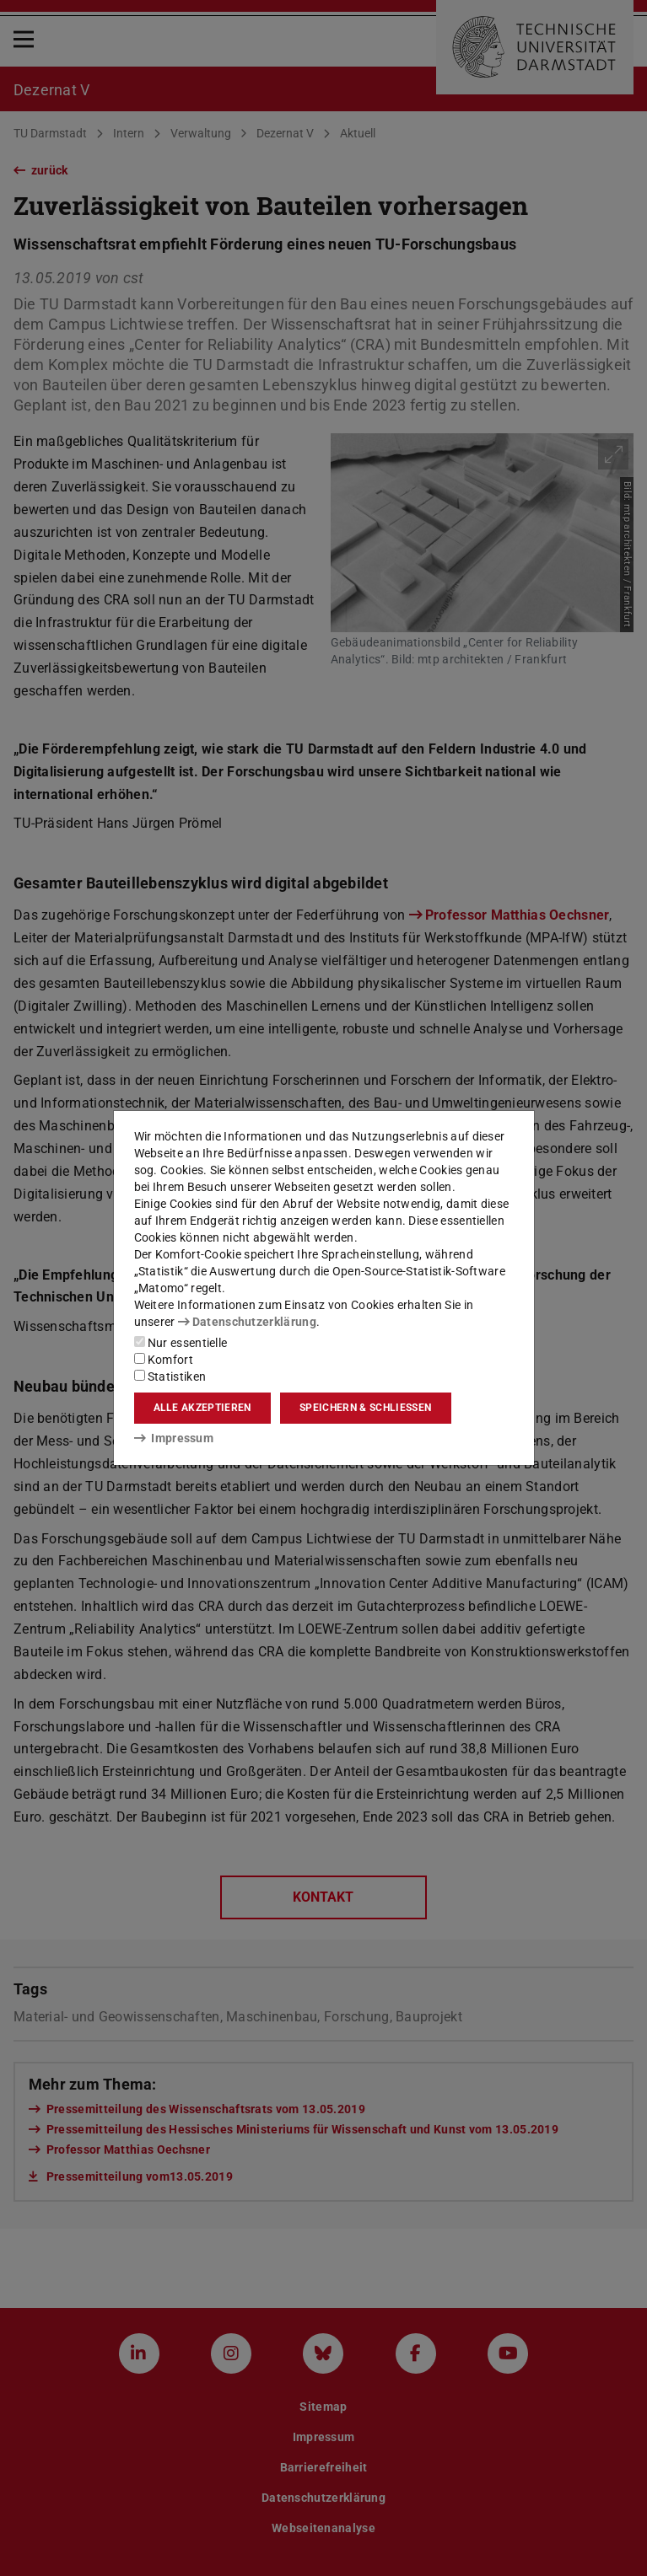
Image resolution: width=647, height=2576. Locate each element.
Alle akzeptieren (202, 1408)
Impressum (174, 1438)
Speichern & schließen (365, 1408)
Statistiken (170, 1376)
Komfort (163, 1359)
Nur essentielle (181, 1343)
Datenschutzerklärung (247, 1321)
